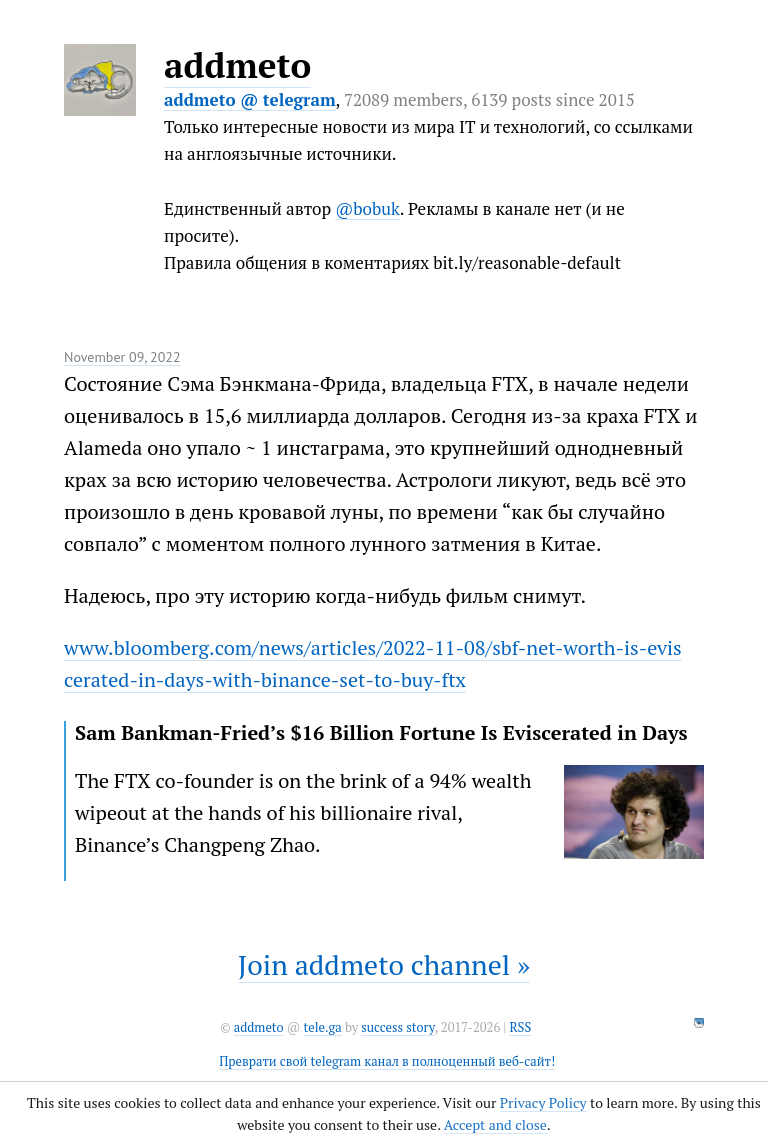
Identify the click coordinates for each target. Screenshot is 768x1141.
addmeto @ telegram (250, 99)
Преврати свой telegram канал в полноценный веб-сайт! (387, 1061)
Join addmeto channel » (384, 964)
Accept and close (495, 1124)
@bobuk (367, 208)
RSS (520, 1027)
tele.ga (323, 1027)
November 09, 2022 (122, 357)
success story (397, 1027)
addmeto (237, 65)
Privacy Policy (543, 1102)
